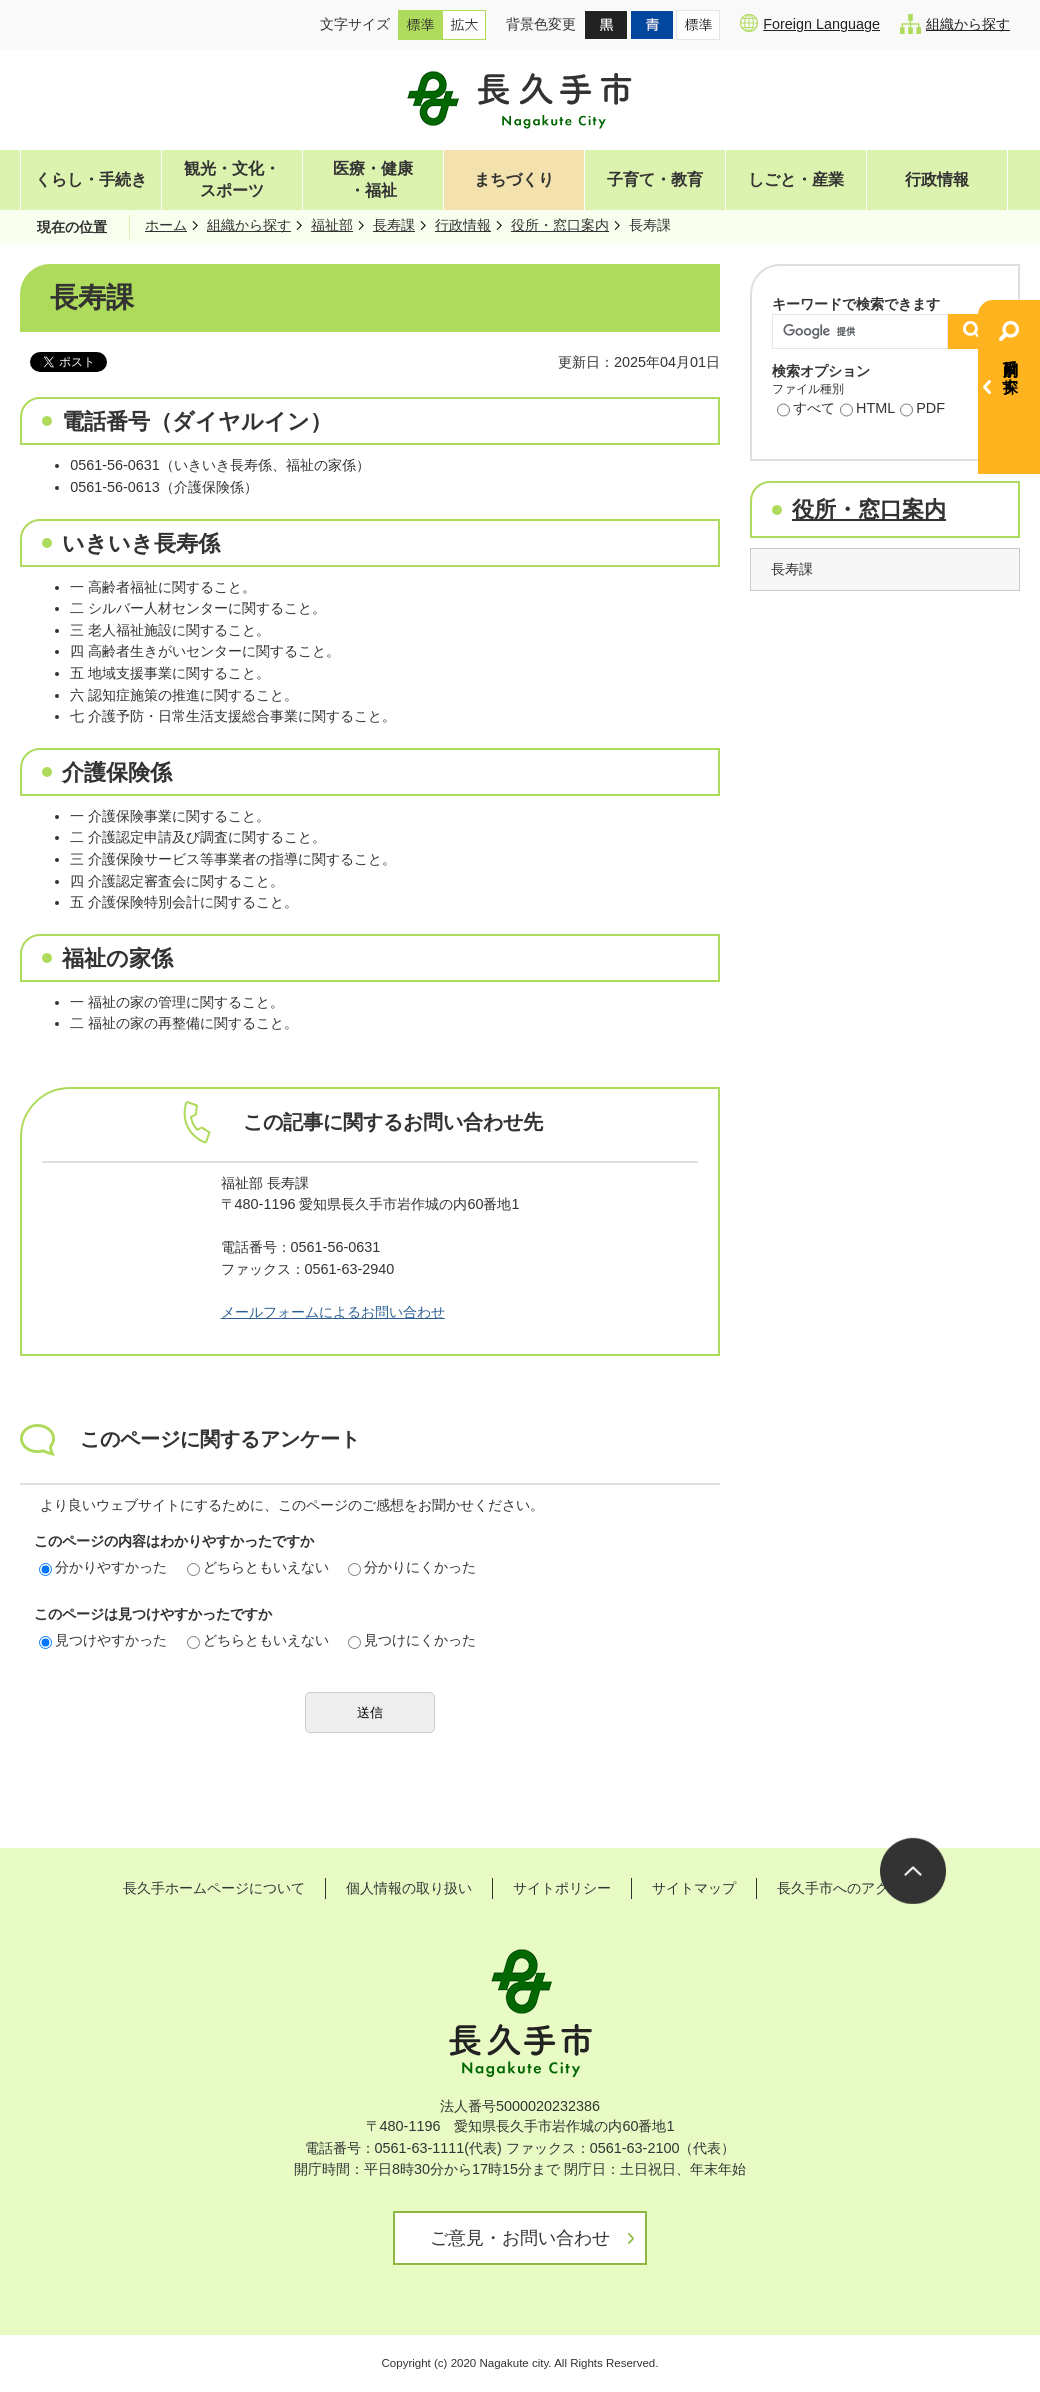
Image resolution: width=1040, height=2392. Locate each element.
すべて (806, 410)
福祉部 (332, 225)
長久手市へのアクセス (847, 1888)
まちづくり (514, 179)
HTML (867, 410)
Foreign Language (810, 23)
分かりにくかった (412, 1567)
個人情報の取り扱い (409, 1888)
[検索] (865, 331)
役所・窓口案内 (560, 225)
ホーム (166, 225)
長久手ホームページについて (214, 1888)
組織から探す (955, 24)
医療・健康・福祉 (373, 179)
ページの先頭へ (913, 1871)
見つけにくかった (412, 1640)
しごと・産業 (796, 179)
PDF (922, 410)
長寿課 (394, 225)
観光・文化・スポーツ (232, 179)
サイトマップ (694, 1888)
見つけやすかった (103, 1640)
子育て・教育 (655, 179)
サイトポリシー (562, 1888)
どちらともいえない (258, 1567)
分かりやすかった (103, 1567)
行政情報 (937, 179)
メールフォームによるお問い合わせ (333, 1312)
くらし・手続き (91, 179)
